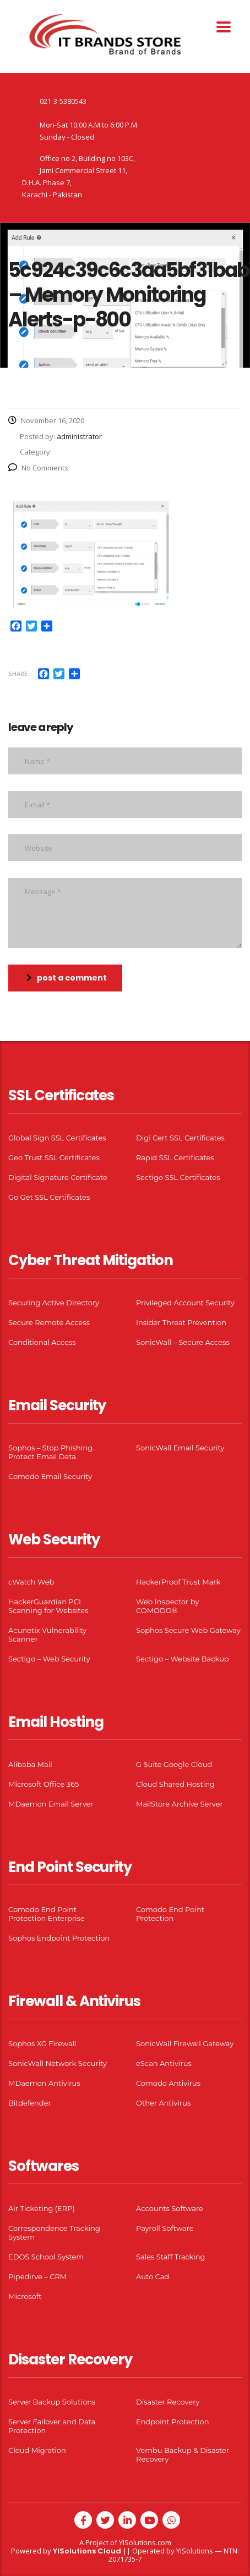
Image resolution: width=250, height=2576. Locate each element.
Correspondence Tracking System (54, 2232)
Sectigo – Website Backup (182, 1658)
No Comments (38, 468)
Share (18, 673)
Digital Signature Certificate (57, 1177)
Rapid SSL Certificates (175, 1157)
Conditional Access (42, 1342)
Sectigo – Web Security (49, 1658)
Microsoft (25, 2296)
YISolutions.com (145, 2542)
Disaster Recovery (167, 2401)
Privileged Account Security (185, 1302)
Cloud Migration (37, 2450)
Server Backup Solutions (51, 2401)
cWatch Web (31, 1581)
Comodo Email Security (50, 1476)
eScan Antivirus (164, 2063)
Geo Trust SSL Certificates (54, 1157)
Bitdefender (29, 2102)
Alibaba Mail (30, 1764)
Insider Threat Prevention (181, 1322)
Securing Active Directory (53, 1302)
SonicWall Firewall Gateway (184, 2043)
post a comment (66, 977)
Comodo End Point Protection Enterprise (46, 1914)
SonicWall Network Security (57, 2063)
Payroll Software (165, 2228)
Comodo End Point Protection (170, 1914)
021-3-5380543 (63, 101)
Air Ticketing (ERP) (41, 2208)
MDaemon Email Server (51, 1803)
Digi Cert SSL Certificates (180, 1137)
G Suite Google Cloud (174, 1764)
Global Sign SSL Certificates (57, 1137)
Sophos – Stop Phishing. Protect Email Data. (51, 1452)
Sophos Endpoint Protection (59, 1938)
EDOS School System (46, 2256)
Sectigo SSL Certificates (178, 1177)
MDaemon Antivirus (44, 2083)
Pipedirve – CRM (37, 2276)
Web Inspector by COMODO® (167, 1606)
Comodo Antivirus (168, 2083)
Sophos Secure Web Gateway (188, 1630)
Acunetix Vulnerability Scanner (47, 1634)
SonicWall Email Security (180, 1447)
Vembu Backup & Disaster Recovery (182, 2454)
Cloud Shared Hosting (175, 1784)
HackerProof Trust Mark (178, 1581)
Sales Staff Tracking (170, 2256)
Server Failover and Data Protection (51, 2426)
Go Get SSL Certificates (49, 1197)
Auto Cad (152, 2276)
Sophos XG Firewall (42, 2043)
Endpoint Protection (172, 2421)
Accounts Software (169, 2208)
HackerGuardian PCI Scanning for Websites (48, 1606)
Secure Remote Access (49, 1322)
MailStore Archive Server (179, 1803)
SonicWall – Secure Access (183, 1342)
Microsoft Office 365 (43, 1784)
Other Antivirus (163, 2102)
